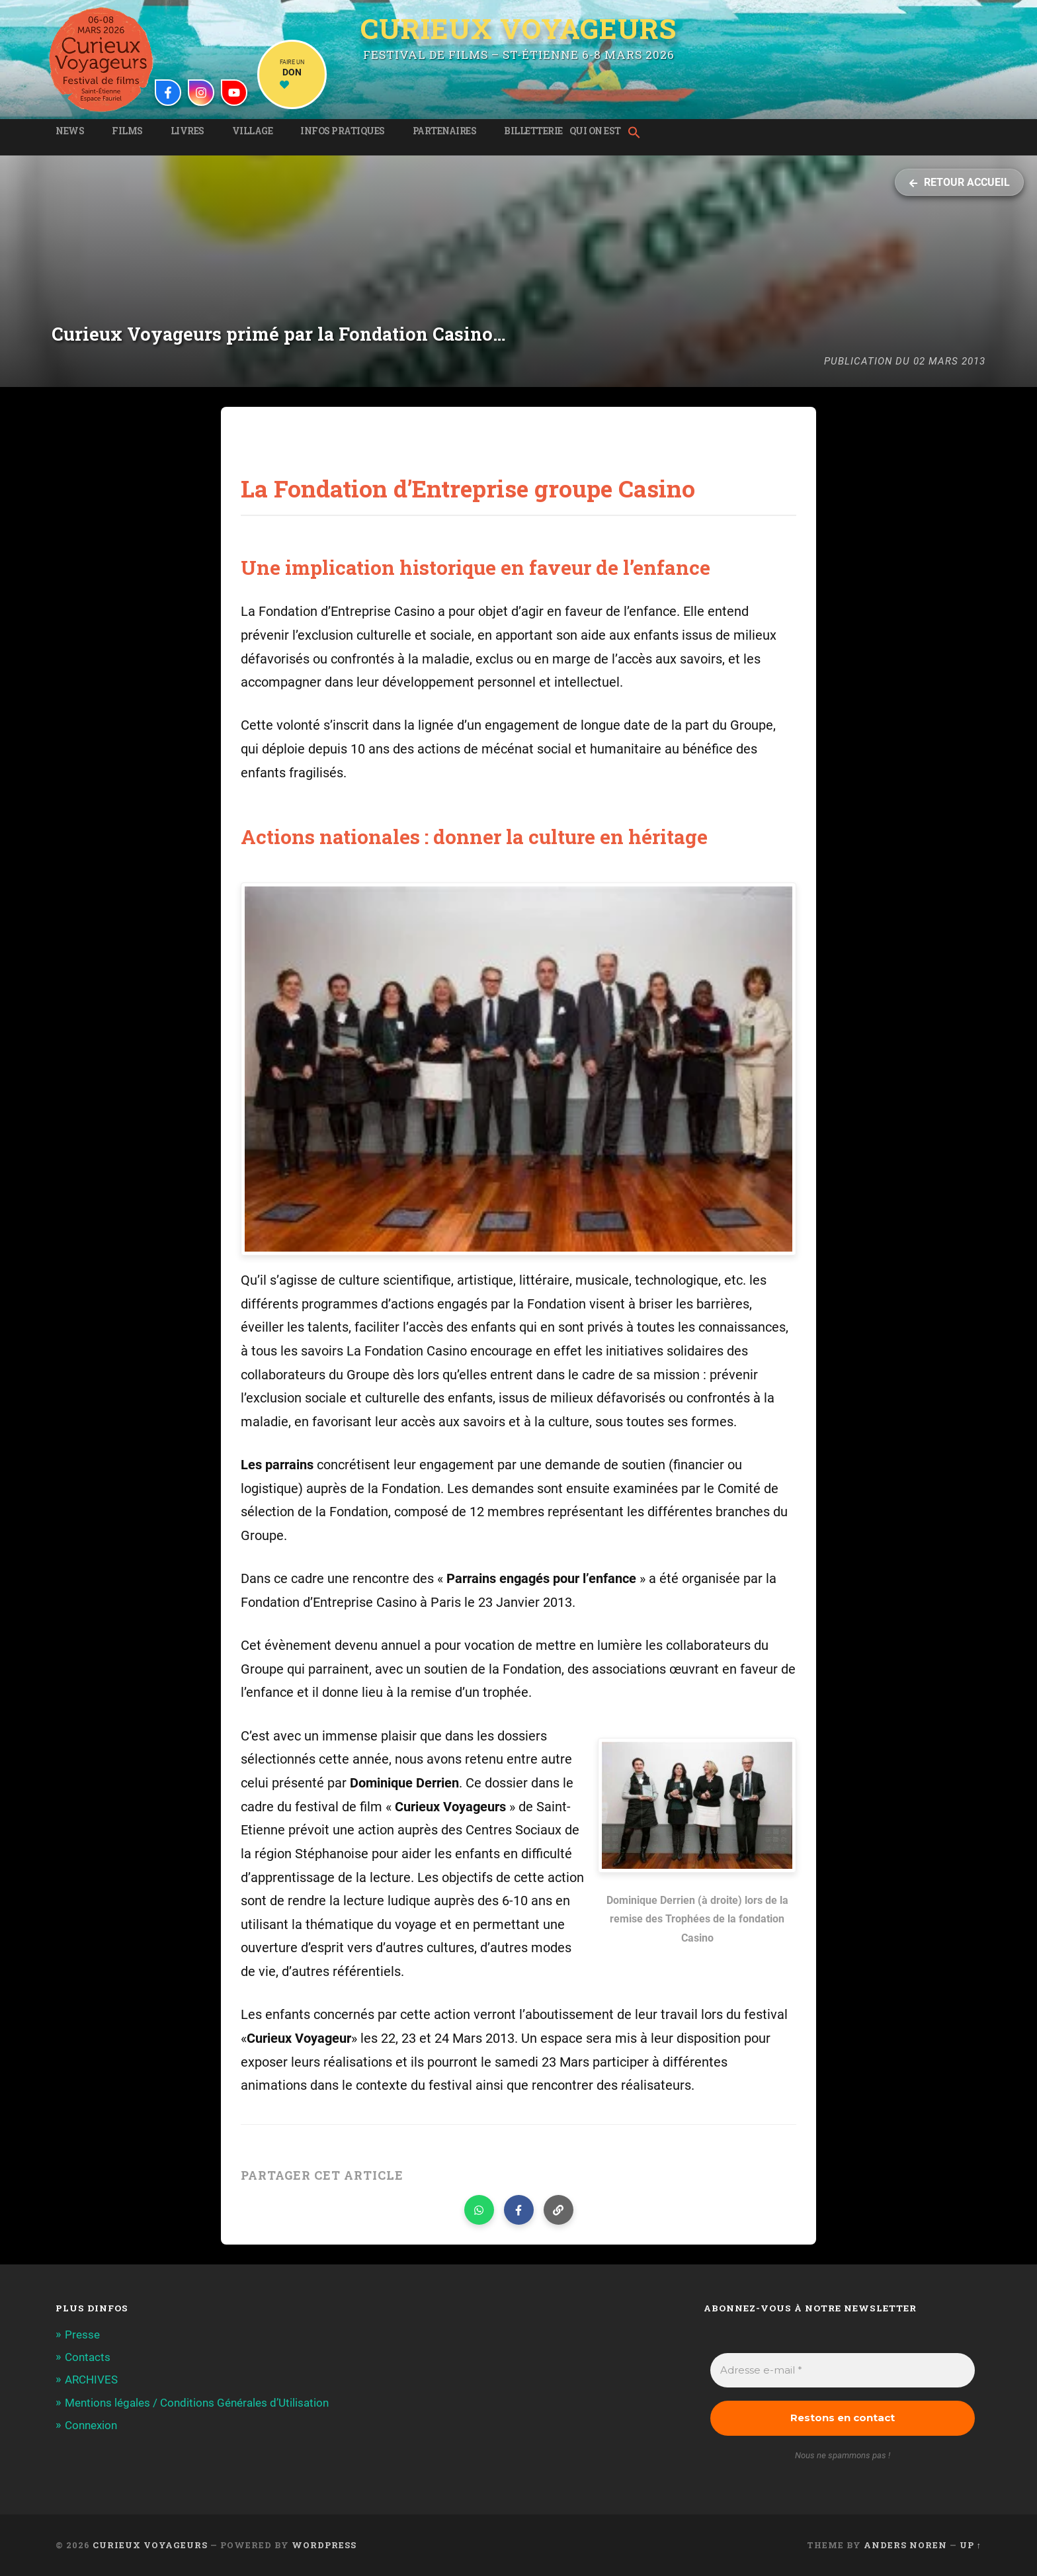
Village (252, 131)
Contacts (87, 2357)
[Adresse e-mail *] (842, 2370)
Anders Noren (905, 2545)
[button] (637, 133)
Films (127, 131)
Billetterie (533, 131)
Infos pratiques (342, 131)
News (70, 131)
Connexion (91, 2425)
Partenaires (445, 131)
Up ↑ (970, 2545)
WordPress (324, 2545)
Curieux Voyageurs (518, 28)
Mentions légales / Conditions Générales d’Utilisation (197, 2402)
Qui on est (595, 131)
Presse (82, 2334)
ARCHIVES (91, 2379)
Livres (187, 131)
